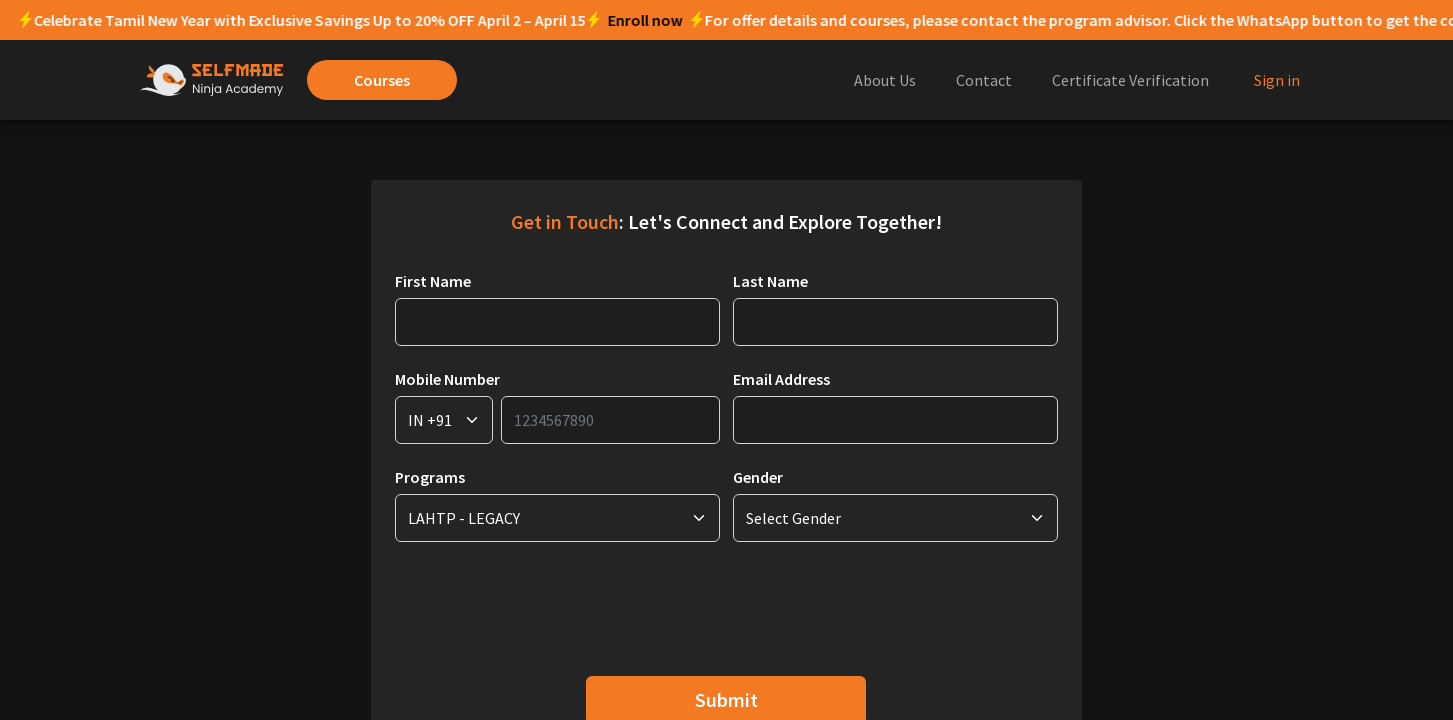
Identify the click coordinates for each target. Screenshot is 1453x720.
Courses (382, 80)
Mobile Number (447, 379)
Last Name (770, 281)
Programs (430, 477)
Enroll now (431, 20)
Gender (758, 477)
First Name (433, 281)
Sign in (1277, 80)
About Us (885, 80)
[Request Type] (444, 420)
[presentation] (547, 605)
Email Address (781, 379)
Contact (984, 80)
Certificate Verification (1130, 80)
